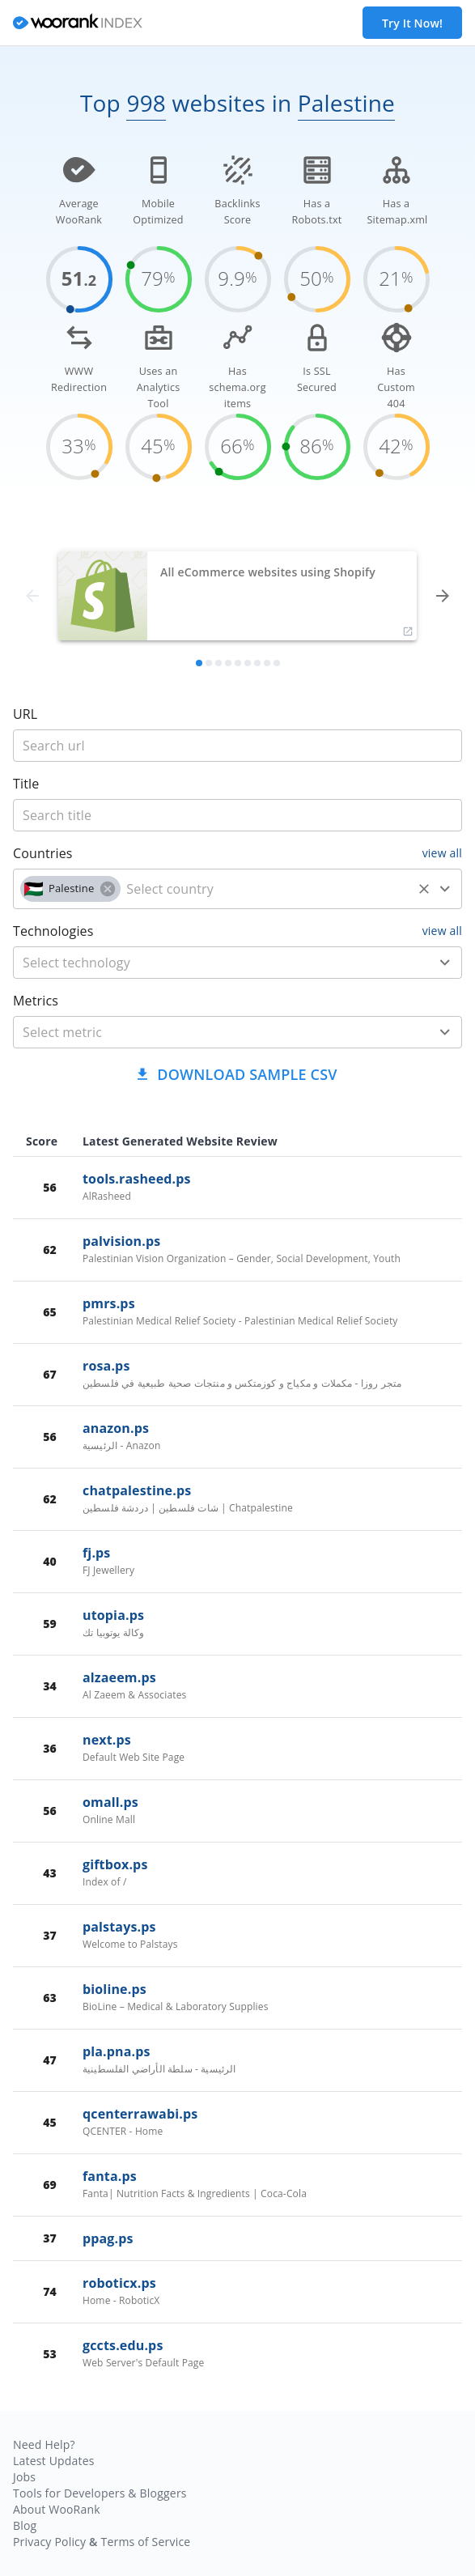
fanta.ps (110, 2176)
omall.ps (110, 1802)
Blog (24, 2525)
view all (442, 853)
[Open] (445, 889)
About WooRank (56, 2509)
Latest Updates (54, 2460)
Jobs (24, 2477)
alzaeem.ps (119, 1677)
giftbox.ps (115, 1864)
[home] (77, 23)
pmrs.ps (109, 1303)
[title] (237, 745)
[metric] (213, 1032)
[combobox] (237, 889)
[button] (70, 889)
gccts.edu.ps (123, 2345)
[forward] (442, 595)
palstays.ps (119, 1927)
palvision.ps (121, 1241)
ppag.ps (108, 2238)
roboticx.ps (119, 2283)
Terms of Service (145, 2541)
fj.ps (96, 1553)
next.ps (107, 1740)
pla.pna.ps (117, 2051)
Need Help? (44, 2444)
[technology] (213, 962)
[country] (266, 889)
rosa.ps (106, 1366)
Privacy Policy (49, 2541)
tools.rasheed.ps (137, 1179)
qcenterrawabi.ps (140, 2114)
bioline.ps (114, 1989)
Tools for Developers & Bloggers (100, 2493)
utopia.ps (113, 1615)
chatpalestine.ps (137, 1490)
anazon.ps (116, 1428)
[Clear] (424, 889)
